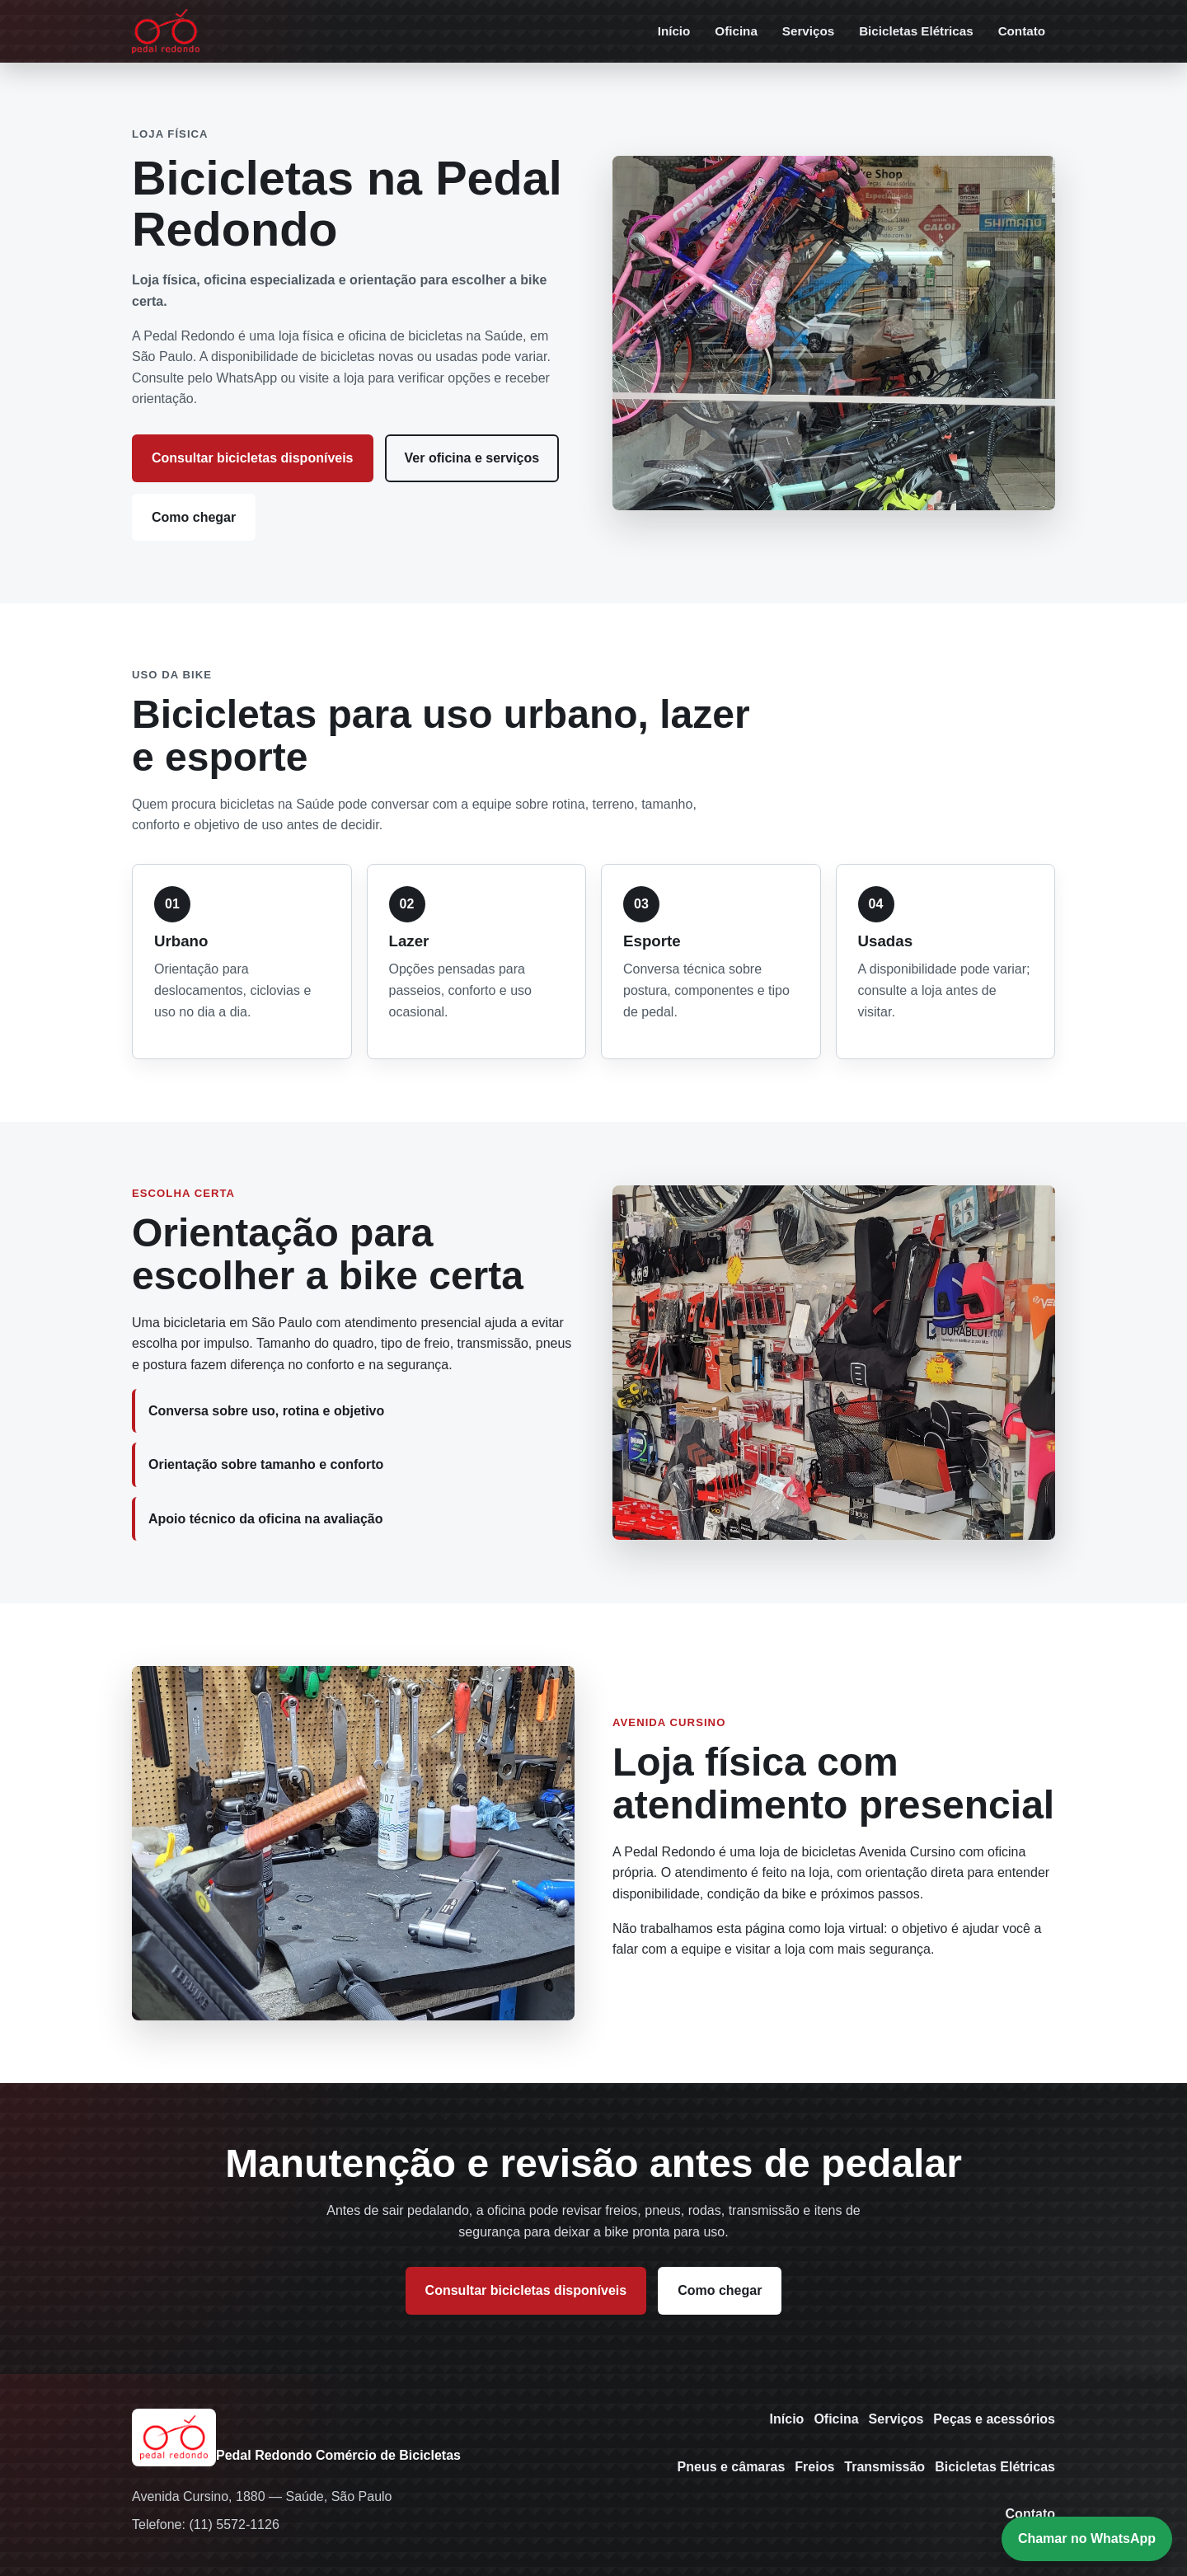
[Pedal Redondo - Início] (165, 31)
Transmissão (884, 2467)
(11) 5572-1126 (234, 2524)
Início (674, 31)
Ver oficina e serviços (472, 458)
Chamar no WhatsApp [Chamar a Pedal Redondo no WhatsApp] (1087, 2538)
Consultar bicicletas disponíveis (253, 458)
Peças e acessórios (994, 2419)
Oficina (736, 31)
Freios (814, 2467)
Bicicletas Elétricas (916, 31)
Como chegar (194, 517)
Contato (1021, 31)
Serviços (808, 31)
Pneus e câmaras (732, 2467)
